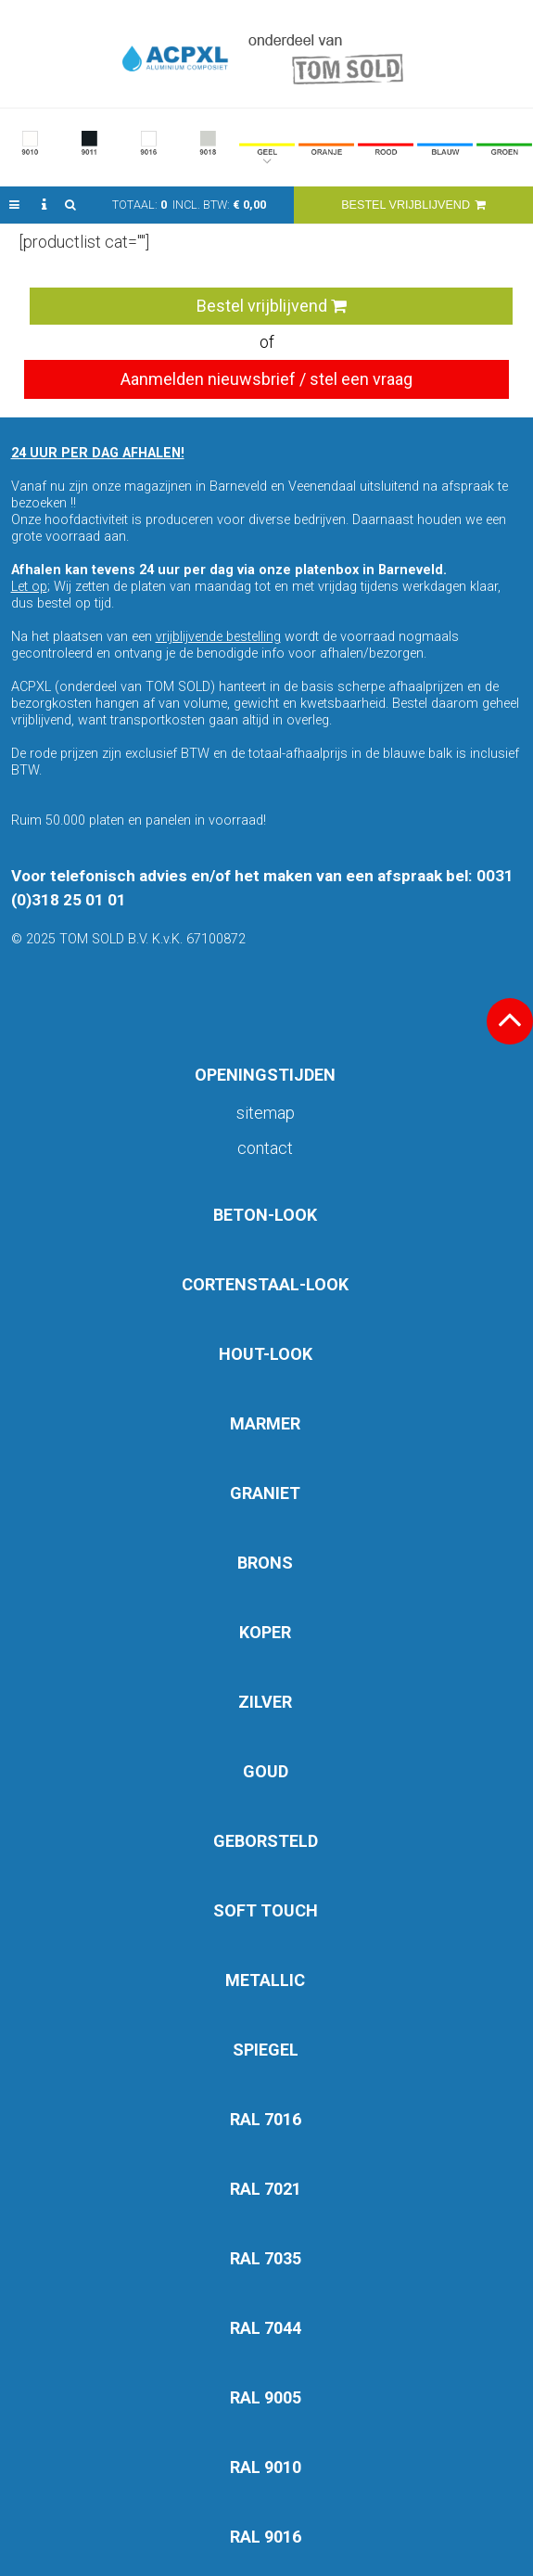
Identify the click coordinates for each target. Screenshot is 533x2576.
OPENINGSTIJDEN (265, 1074)
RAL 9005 (265, 2397)
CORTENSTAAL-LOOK (265, 1284)
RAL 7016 (265, 2119)
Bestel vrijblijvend (272, 305)
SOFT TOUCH (265, 1910)
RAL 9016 (265, 2536)
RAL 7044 (265, 2328)
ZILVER (265, 1701)
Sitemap (265, 1112)
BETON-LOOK (265, 1214)
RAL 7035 (265, 2258)
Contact (265, 1148)
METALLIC (265, 1980)
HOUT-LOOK (265, 1354)
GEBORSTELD (265, 1841)
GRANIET (265, 1493)
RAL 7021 (265, 2188)
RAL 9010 (265, 2467)
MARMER (265, 1423)
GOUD (265, 1771)
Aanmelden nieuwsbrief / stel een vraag (266, 379)
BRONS (265, 1562)
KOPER (265, 1632)
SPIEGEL (265, 2049)
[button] (14, 205)
